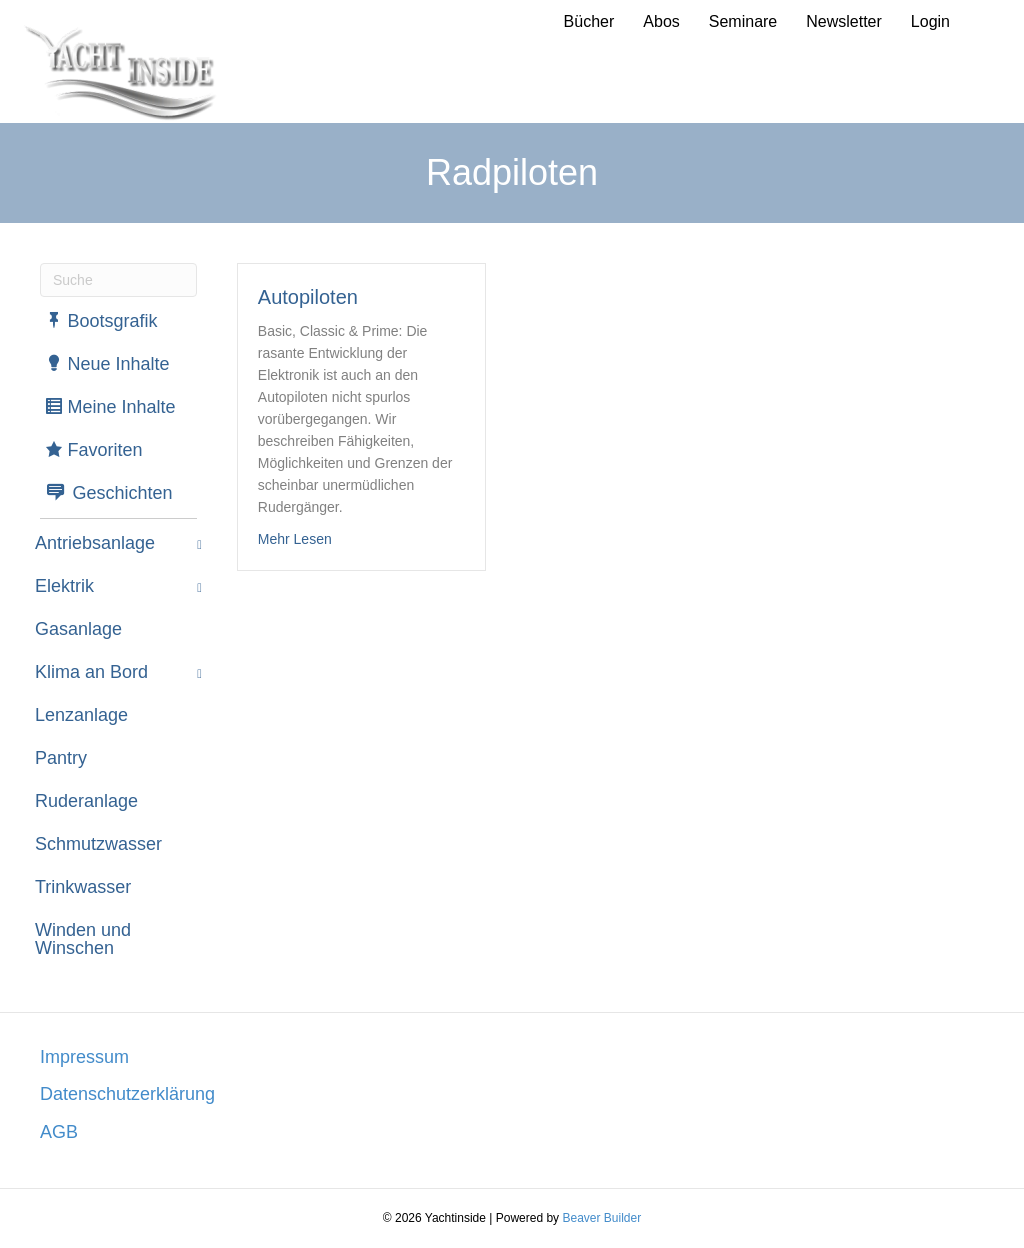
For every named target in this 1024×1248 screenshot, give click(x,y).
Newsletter (844, 21)
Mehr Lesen (295, 537)
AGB (59, 1132)
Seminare (743, 21)
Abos (661, 21)
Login (930, 21)
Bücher (589, 21)
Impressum (84, 1057)
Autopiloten (308, 297)
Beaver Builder (601, 1218)
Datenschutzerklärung (127, 1094)
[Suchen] (118, 280)
